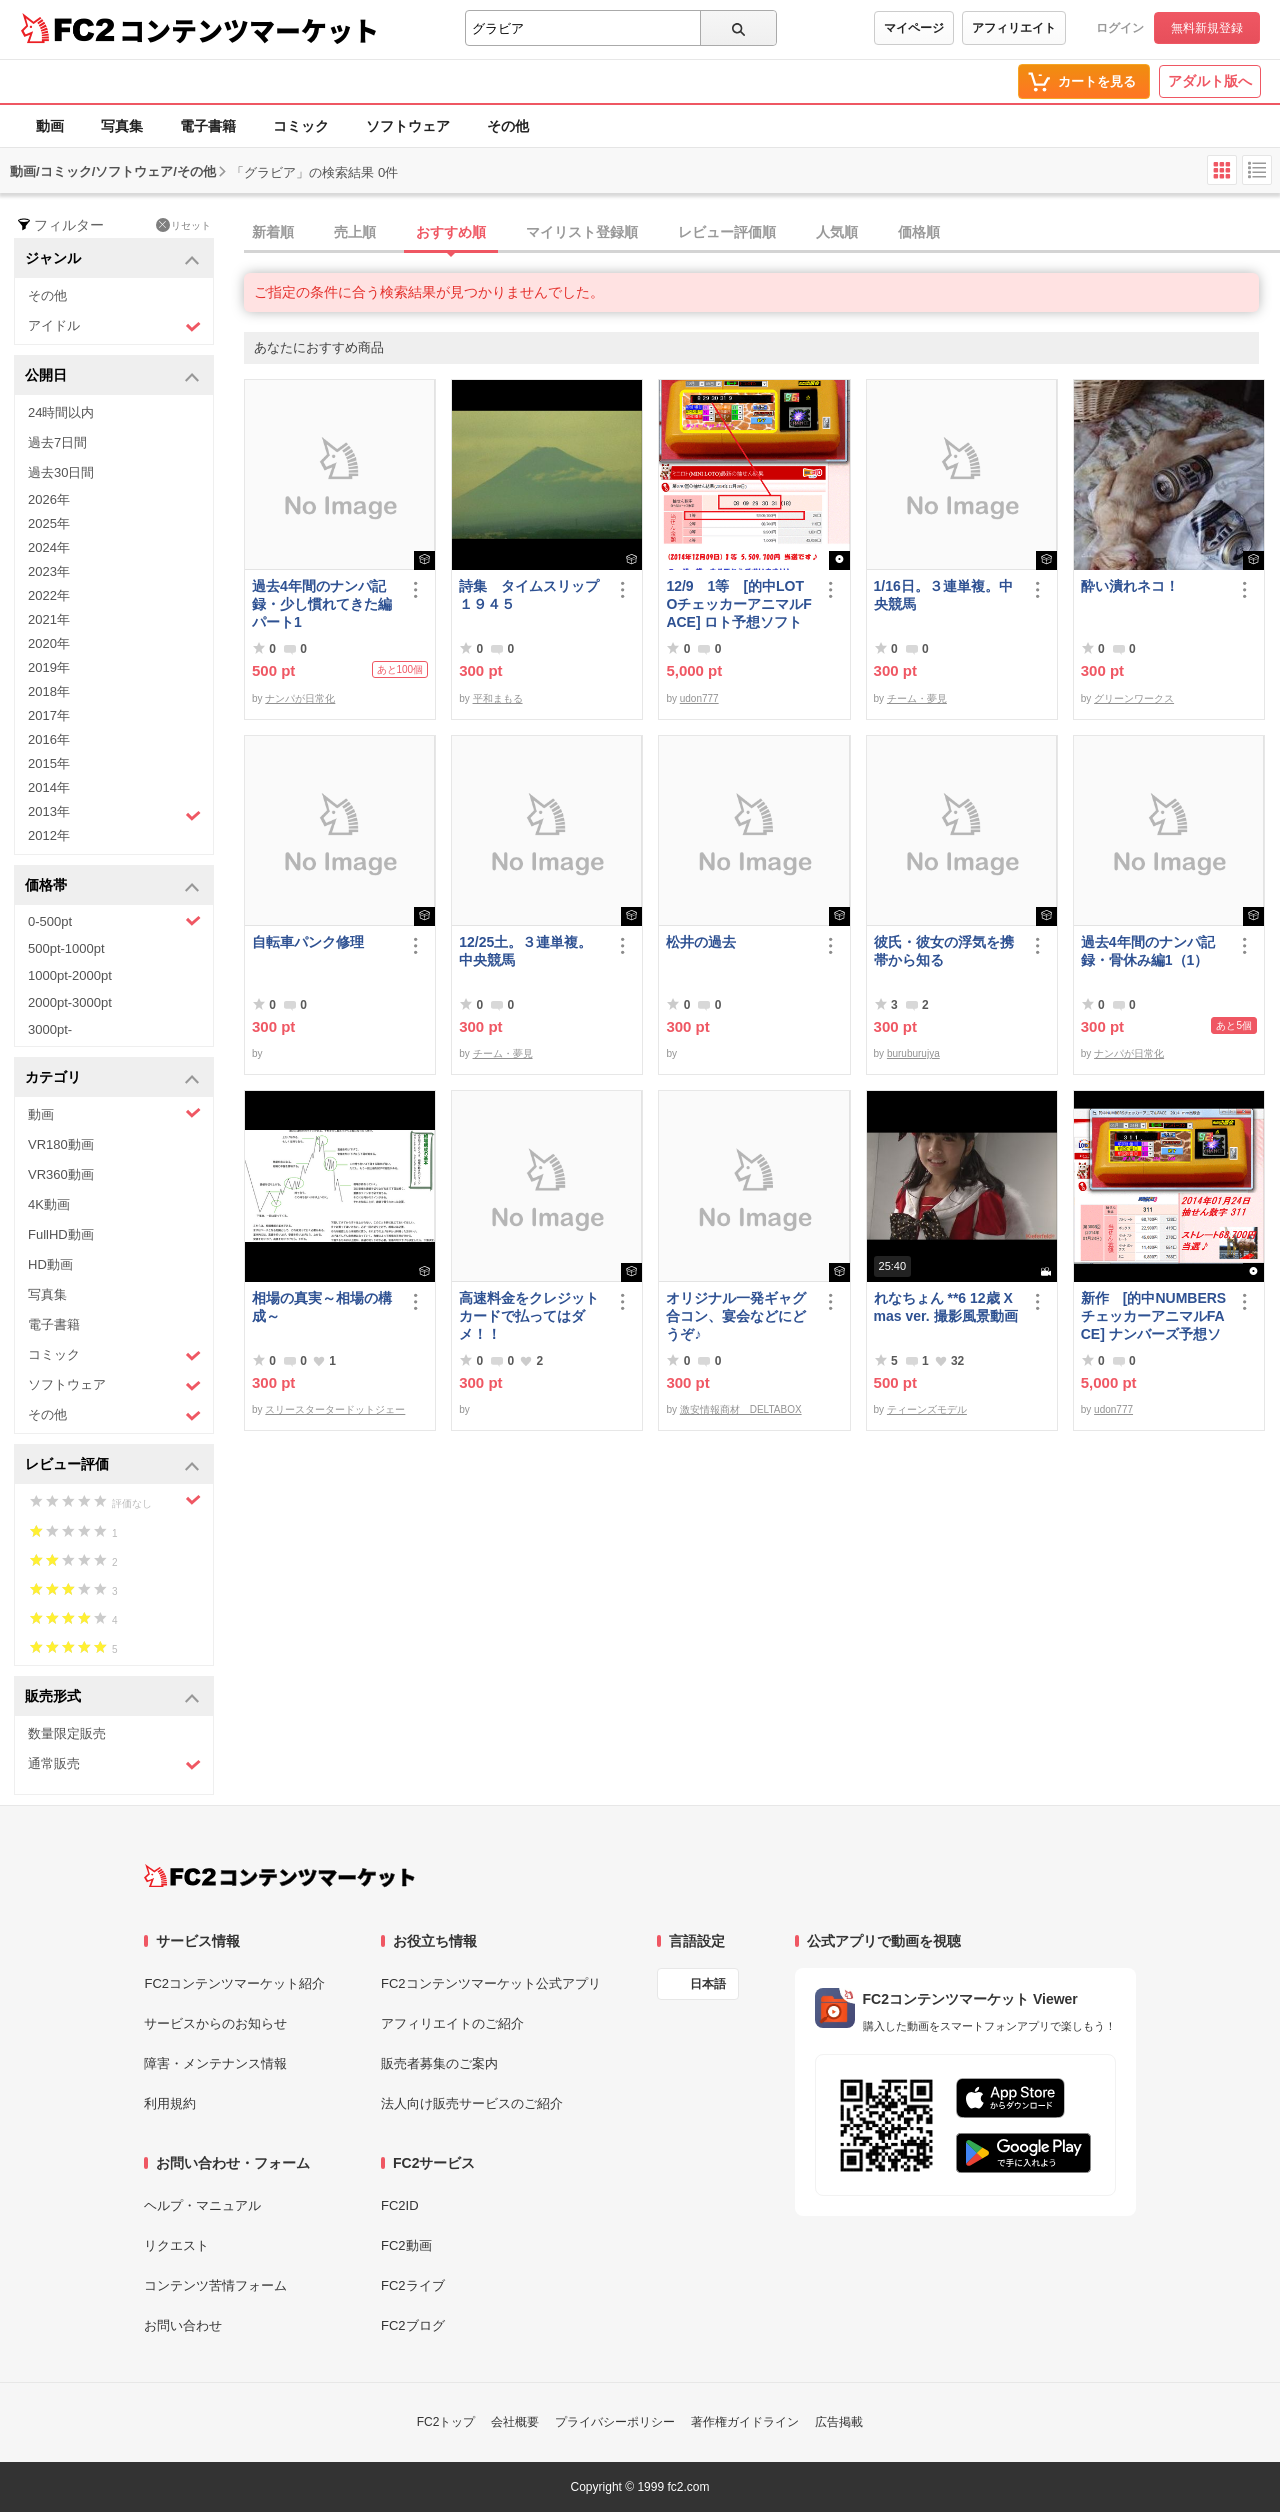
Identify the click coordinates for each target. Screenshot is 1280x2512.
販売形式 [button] (112, 1697)
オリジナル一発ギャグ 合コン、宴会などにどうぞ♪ (739, 1316)
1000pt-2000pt (70, 975)
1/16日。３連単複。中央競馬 (943, 595)
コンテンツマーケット (249, 30)
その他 (508, 126)
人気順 (837, 232)
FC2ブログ (413, 2325)
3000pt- (50, 1029)
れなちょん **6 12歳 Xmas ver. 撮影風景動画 (946, 1307)
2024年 (49, 547)
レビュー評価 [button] (112, 1465)
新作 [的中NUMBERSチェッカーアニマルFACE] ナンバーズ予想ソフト (1153, 1316)
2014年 (49, 787)
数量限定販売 (67, 1733)
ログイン (1120, 28)
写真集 (122, 126)
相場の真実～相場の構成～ (322, 1307)
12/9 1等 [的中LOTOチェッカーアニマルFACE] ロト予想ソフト (738, 604)
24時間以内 (61, 412)
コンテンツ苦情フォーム (215, 2285)
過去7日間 (57, 442)
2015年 (49, 763)
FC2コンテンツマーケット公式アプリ (491, 1983)
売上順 (355, 232)
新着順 (273, 232)
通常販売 (114, 1764)
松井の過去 (701, 942)
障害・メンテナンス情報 (215, 2063)
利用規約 (170, 2103)
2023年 (49, 571)
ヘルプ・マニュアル (202, 2205)
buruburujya (913, 1053)
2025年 (49, 523)
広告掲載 (839, 2422)
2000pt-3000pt (70, 1002)
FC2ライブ (413, 2285)
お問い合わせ (183, 2325)
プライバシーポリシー (615, 2422)
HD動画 (50, 1264)
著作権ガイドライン (745, 2422)
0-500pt (114, 921)
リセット (183, 225)
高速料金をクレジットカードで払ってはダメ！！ (529, 1316)
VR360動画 (61, 1174)
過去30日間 (61, 472)
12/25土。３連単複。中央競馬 (525, 951)
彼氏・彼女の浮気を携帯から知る (944, 951)
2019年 (49, 667)
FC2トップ (446, 2422)
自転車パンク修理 (308, 942)
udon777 (699, 698)
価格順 (919, 232)
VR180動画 (61, 1144)
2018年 (49, 691)
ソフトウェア (408, 126)
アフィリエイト (1014, 28)
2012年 (49, 835)
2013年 (114, 814)
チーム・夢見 (917, 698)
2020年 (49, 643)
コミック (301, 126)
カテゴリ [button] (112, 1078)
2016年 (49, 739)
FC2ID (400, 2205)
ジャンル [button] (112, 259)
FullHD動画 (61, 1234)
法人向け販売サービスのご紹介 (472, 2103)
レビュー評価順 (727, 232)
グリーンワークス (1134, 698)
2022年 (49, 595)
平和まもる (498, 698)
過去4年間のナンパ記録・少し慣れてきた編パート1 (322, 604)
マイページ (914, 28)
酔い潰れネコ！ (1130, 586)
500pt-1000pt (66, 948)
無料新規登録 (1207, 28)
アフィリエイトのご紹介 (452, 2023)
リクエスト (176, 2245)
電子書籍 (208, 126)
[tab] (762, 233)
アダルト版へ (1210, 81)
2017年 (49, 715)
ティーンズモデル (927, 1409)
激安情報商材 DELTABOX (741, 1409)
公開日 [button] (112, 376)
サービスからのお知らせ (215, 2023)
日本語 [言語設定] (708, 1984)
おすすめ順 (451, 232)
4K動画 (49, 1204)
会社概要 (515, 2422)
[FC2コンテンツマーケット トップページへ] (279, 1876)
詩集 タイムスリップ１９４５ (529, 595)
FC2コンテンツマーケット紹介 (234, 1983)
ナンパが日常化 (300, 698)
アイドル (114, 326)
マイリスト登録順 (582, 232)
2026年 (49, 499)
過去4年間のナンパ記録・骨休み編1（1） (1148, 951)
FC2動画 (406, 2245)
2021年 (49, 619)
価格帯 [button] (112, 886)
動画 (50, 126)
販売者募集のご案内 (439, 2063)
